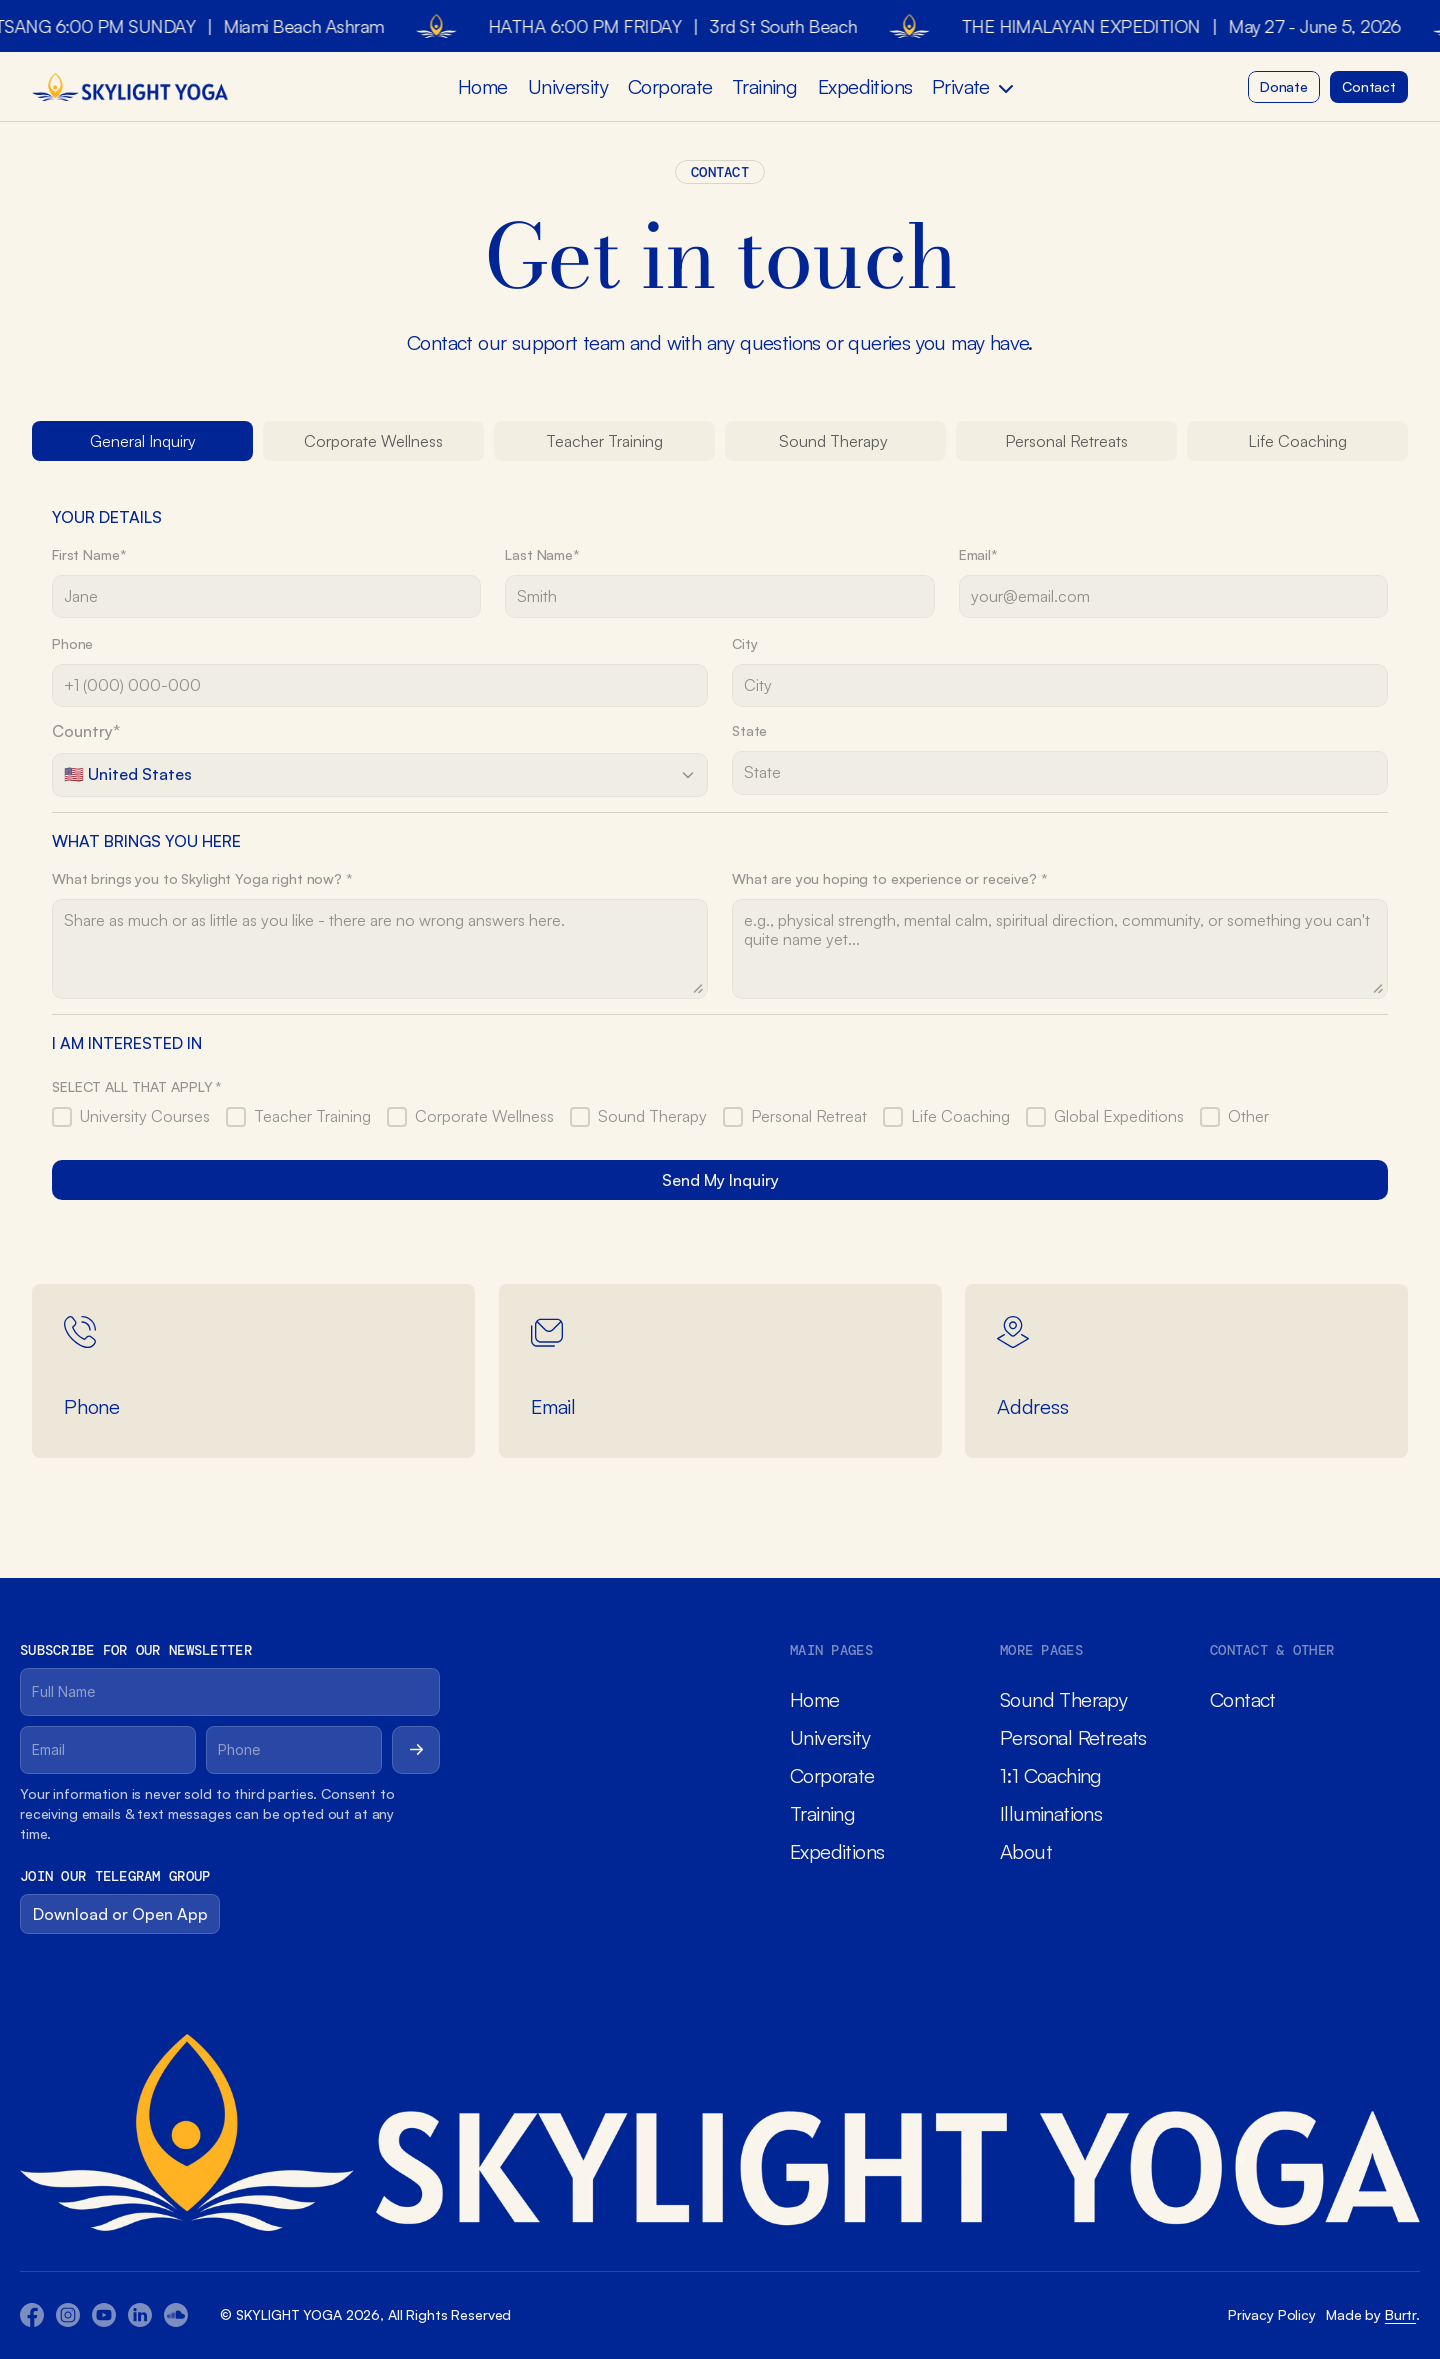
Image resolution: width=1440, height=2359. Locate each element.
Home (483, 86)
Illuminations (1051, 1813)
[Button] (1284, 87)
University (568, 86)
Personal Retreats (1073, 1737)
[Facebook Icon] (32, 2315)
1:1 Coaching (1051, 1775)
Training (764, 86)
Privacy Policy (1272, 2314)
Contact (1243, 1699)
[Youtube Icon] (68, 2315)
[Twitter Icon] (140, 2315)
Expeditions (865, 86)
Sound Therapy (1063, 1699)
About (1026, 1851)
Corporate (670, 86)
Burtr (1400, 2314)
